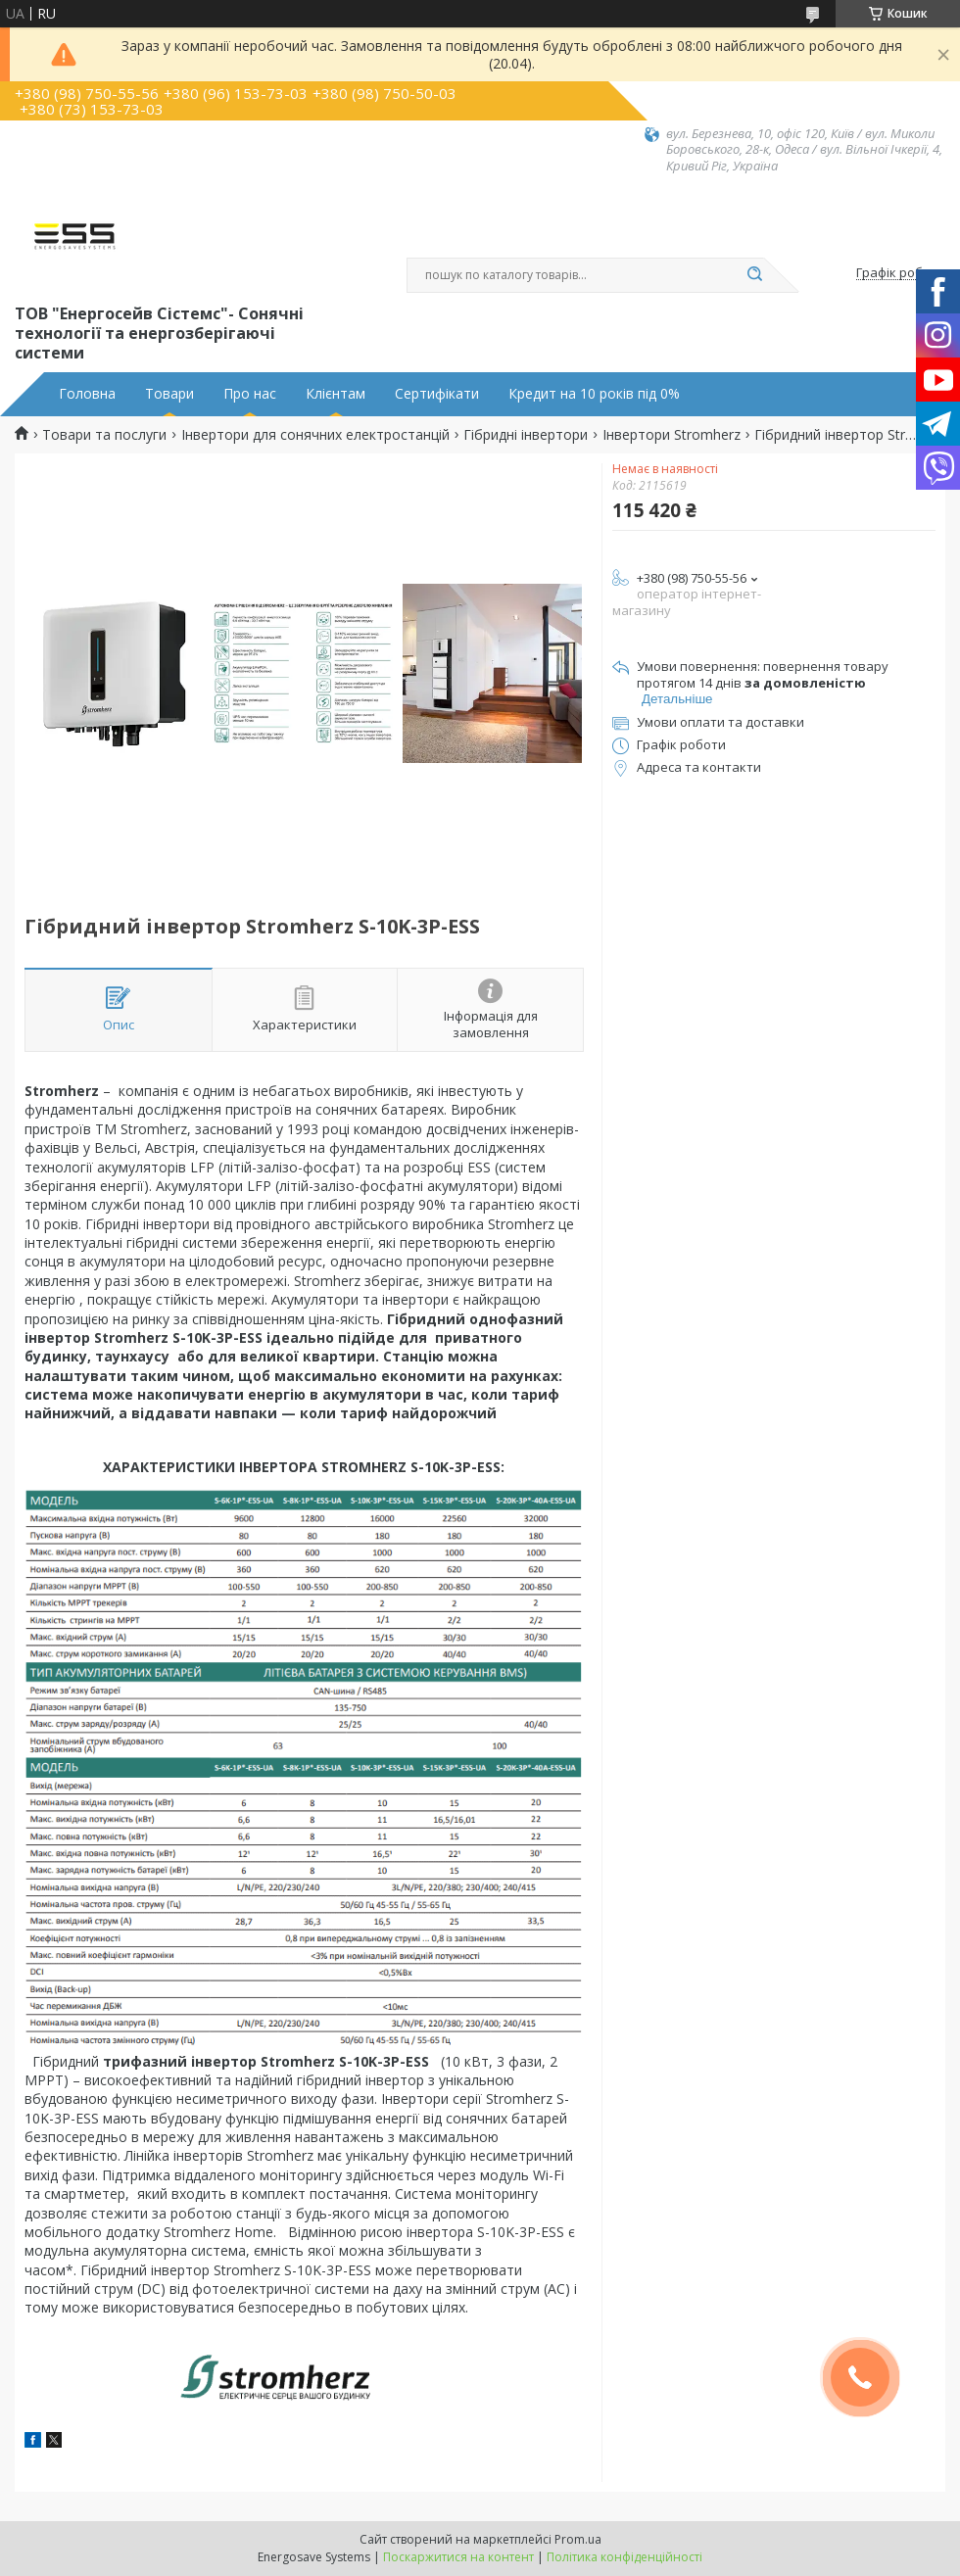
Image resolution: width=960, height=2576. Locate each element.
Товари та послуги (104, 435)
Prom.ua (577, 2539)
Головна (87, 394)
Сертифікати (437, 394)
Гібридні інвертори (525, 435)
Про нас (249, 394)
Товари (169, 394)
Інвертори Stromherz (671, 435)
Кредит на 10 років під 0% (594, 394)
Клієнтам (335, 394)
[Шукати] (754, 275)
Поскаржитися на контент (458, 2557)
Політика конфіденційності (624, 2557)
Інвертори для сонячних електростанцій (315, 435)
